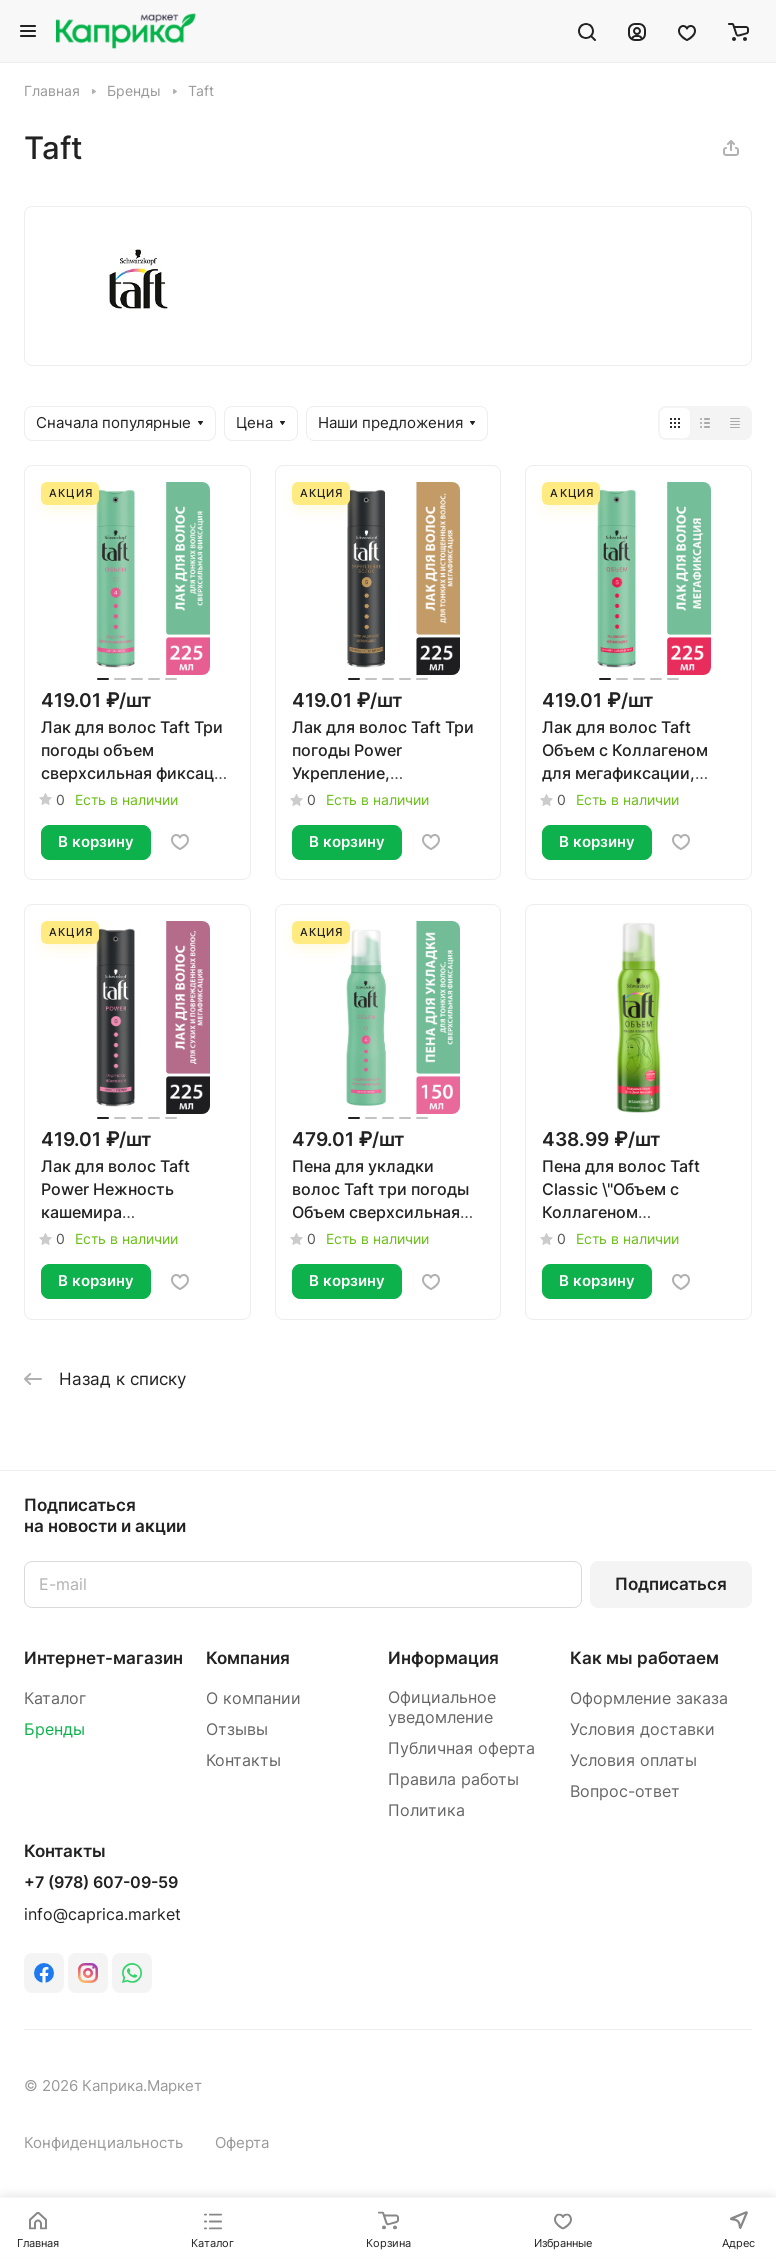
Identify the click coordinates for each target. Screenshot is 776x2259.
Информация (443, 1658)
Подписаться (671, 1584)
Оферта (242, 2143)
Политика (426, 1810)
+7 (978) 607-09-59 (101, 1883)
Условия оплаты (633, 1760)
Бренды (54, 1729)
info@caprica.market (102, 1914)
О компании (253, 1698)
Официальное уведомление (442, 1707)
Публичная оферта (461, 1748)
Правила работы (453, 1779)
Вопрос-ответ (625, 1791)
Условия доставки (642, 1729)
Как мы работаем (644, 1658)
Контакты (243, 1760)
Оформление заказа (649, 1698)
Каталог (55, 1698)
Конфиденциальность (103, 2143)
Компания (248, 1658)
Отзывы (237, 1729)
